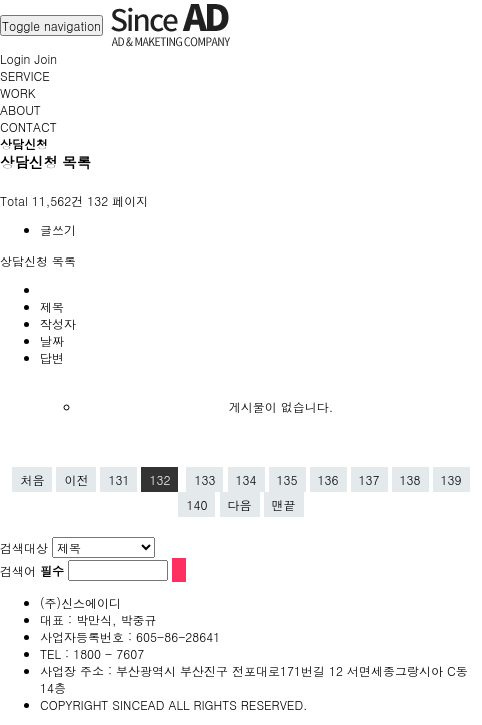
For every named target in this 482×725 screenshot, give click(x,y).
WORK (18, 92)
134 (246, 479)
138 (410, 479)
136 (328, 479)
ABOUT (20, 109)
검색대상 (24, 547)
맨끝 (284, 504)
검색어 (32, 570)
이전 (76, 479)
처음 (32, 479)
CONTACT (28, 126)
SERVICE (25, 75)
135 (287, 479)
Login (15, 58)
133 (204, 479)
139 (451, 479)
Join (45, 58)
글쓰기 (58, 229)
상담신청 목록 (38, 260)
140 (196, 504)
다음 (240, 504)
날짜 (52, 340)
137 (369, 479)
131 (118, 479)
